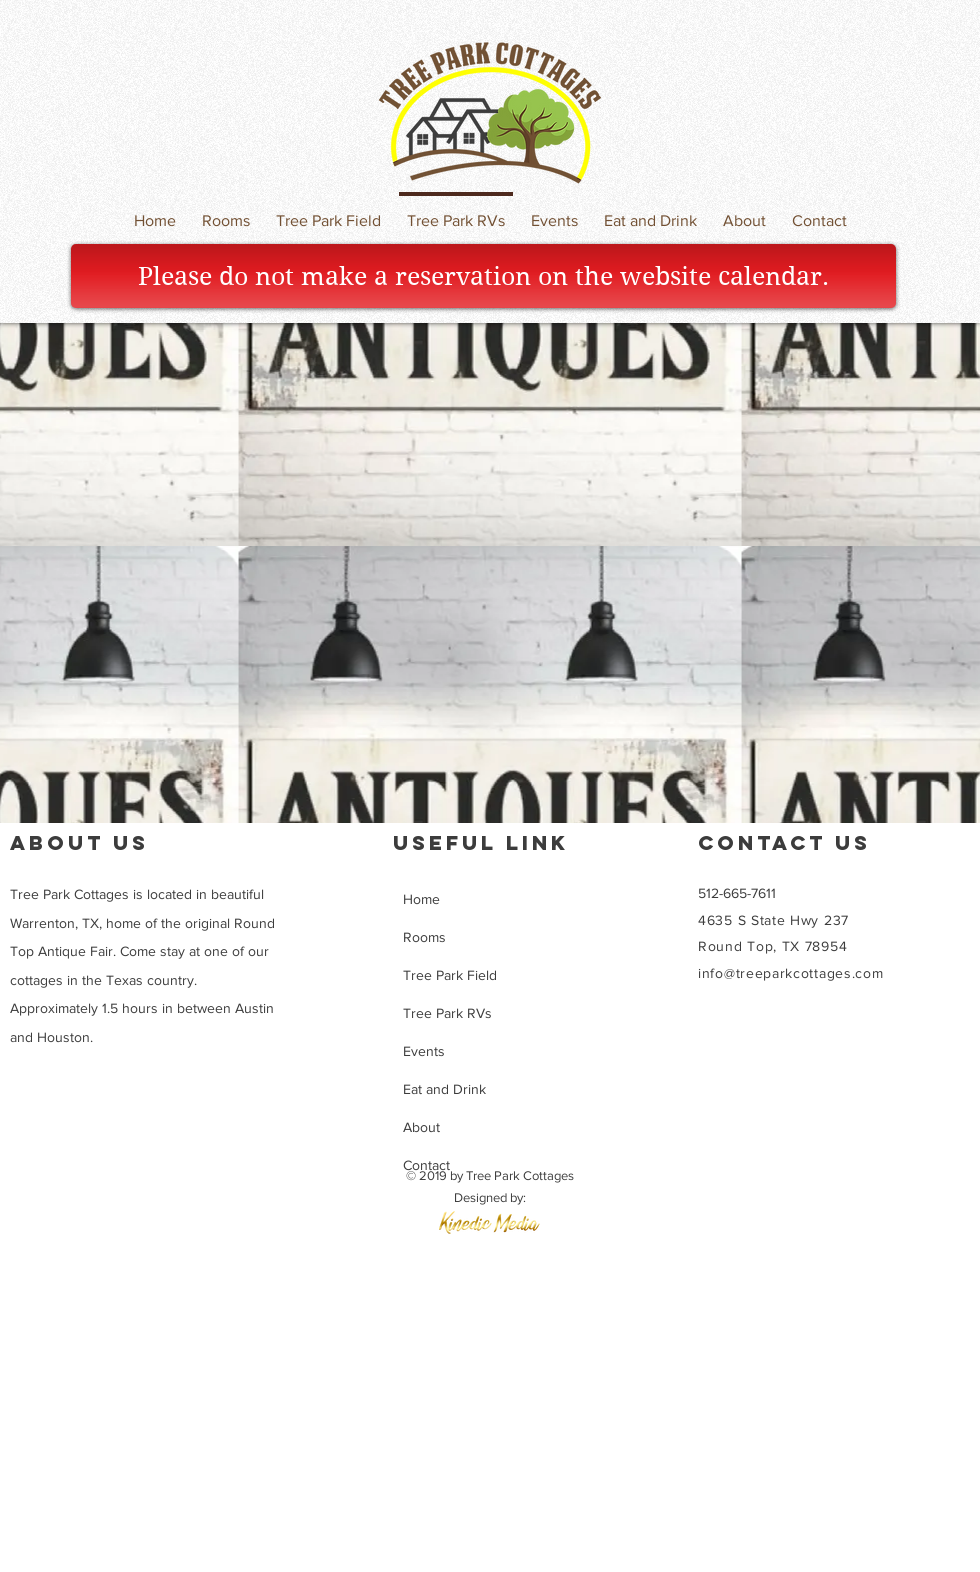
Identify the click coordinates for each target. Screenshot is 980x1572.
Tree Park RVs (447, 1013)
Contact (426, 1165)
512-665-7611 (737, 893)
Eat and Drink (444, 1089)
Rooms (424, 937)
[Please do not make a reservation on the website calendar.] (483, 276)
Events (424, 1051)
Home (421, 899)
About (421, 1127)
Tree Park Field (450, 975)
